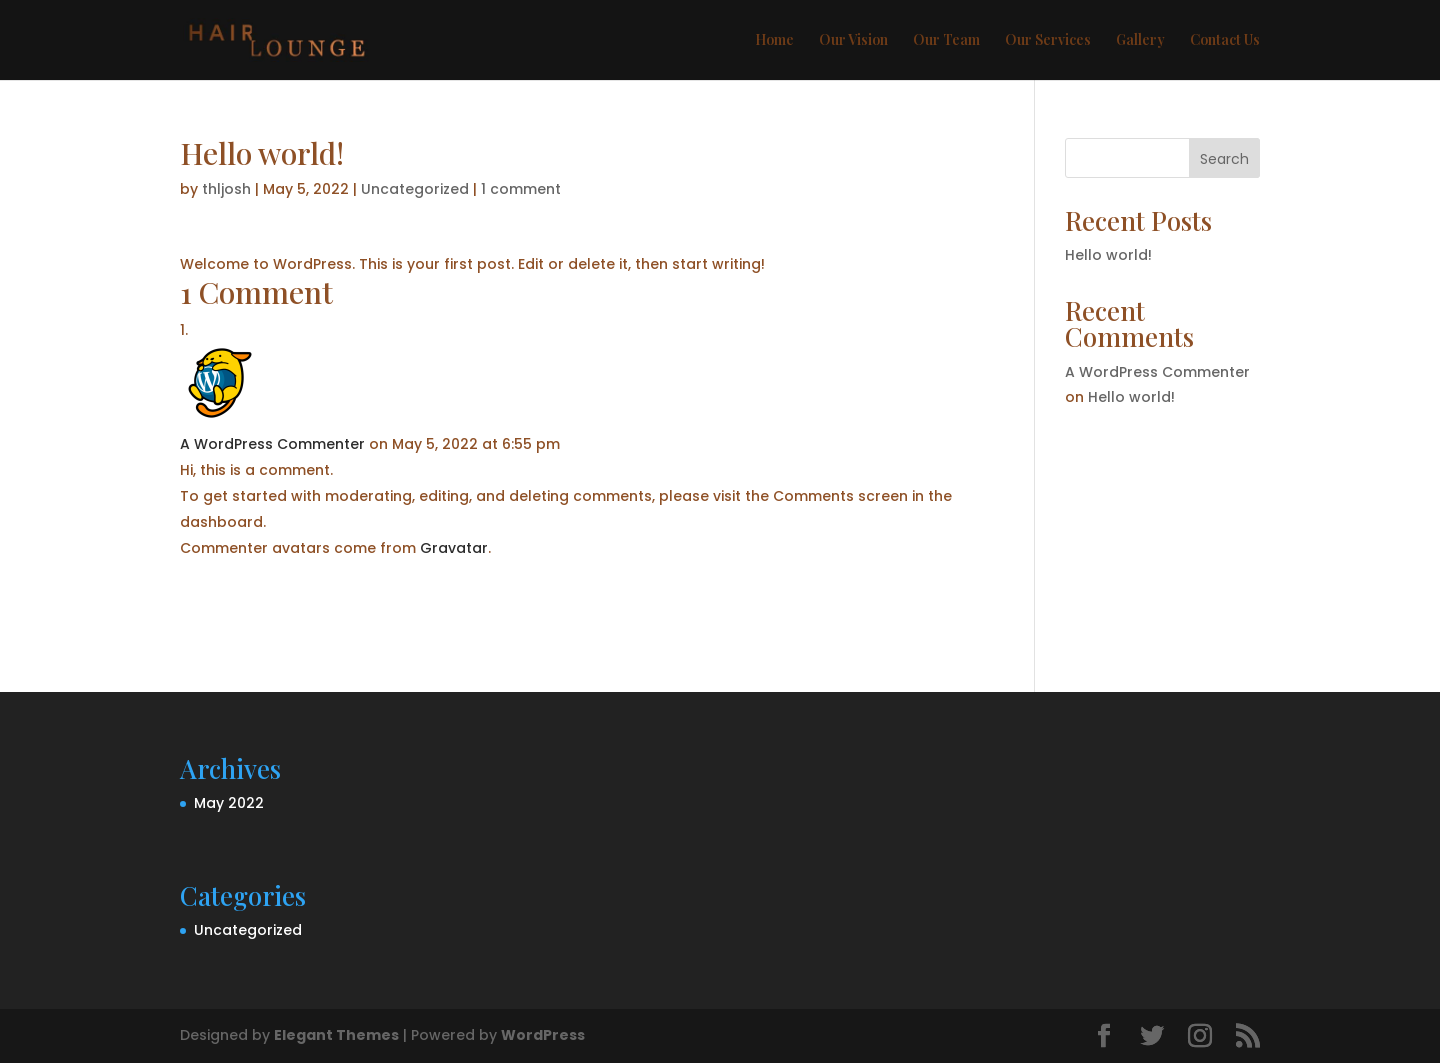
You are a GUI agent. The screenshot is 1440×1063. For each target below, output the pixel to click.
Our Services (1048, 41)
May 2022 (229, 803)
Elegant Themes (336, 1035)
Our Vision (853, 41)
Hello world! (1108, 255)
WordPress (543, 1035)
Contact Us (1225, 41)
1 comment (521, 189)
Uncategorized (415, 189)
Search (1224, 159)
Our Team (946, 41)
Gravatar (454, 548)
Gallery (1140, 41)
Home (774, 41)
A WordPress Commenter (272, 444)
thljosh (226, 189)
